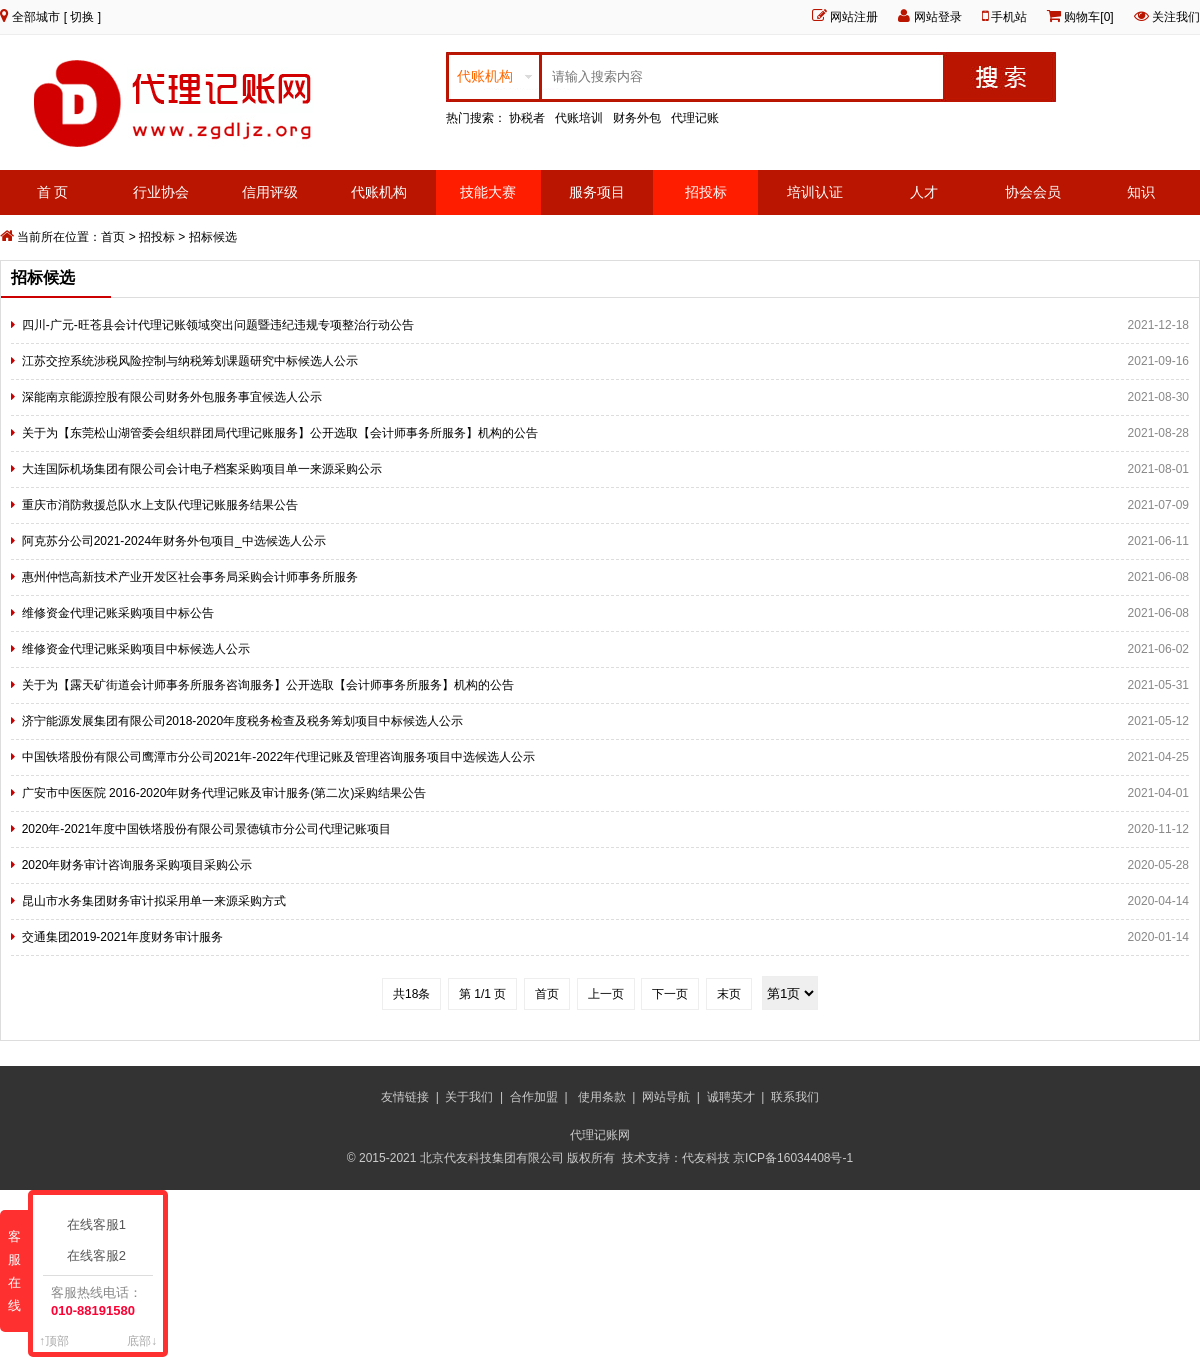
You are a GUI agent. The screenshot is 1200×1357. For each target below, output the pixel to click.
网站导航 (666, 1097)
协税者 (527, 118)
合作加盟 (534, 1097)
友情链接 (405, 1097)
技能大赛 (488, 192)
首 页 (53, 192)
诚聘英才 (731, 1097)
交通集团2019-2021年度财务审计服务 (122, 937)
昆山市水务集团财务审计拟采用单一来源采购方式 (154, 901)
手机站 (1009, 17)
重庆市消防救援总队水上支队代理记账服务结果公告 (160, 505)
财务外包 (637, 118)
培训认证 (815, 192)
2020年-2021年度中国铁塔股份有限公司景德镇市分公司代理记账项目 (206, 829)
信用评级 (270, 192)
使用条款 (602, 1097)
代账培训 (579, 118)
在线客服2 (100, 1255)
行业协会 (161, 192)
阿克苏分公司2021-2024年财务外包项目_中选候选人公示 (174, 541)
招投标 (706, 192)
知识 (1141, 192)
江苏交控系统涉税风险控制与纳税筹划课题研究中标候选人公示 (190, 361)
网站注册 (854, 17)
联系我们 (795, 1097)
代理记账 (695, 118)
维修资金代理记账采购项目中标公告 (118, 613)
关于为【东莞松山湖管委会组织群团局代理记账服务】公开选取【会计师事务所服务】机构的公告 (280, 433)
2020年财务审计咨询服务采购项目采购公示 (137, 865)
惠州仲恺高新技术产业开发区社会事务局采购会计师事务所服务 (190, 577)
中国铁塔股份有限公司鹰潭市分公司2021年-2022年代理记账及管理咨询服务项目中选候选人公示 (278, 757)
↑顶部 (54, 1341)
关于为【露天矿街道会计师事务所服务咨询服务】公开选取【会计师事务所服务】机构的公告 (268, 685)
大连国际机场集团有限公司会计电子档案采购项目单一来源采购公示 (202, 469)
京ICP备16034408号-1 (794, 1158)
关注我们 (1176, 17)
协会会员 (1033, 192)
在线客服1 (100, 1224)
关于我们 (469, 1097)
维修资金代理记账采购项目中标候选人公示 (136, 649)
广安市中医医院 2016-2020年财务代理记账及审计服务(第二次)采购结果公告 (224, 793)
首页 (113, 237)
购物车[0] (1088, 17)
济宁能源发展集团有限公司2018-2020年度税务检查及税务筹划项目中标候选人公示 (242, 721)
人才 (924, 192)
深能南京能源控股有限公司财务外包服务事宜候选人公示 (172, 397)
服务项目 (597, 192)
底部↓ (142, 1341)
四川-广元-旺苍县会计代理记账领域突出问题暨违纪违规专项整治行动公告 (218, 325)
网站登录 (938, 17)
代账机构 (379, 192)
